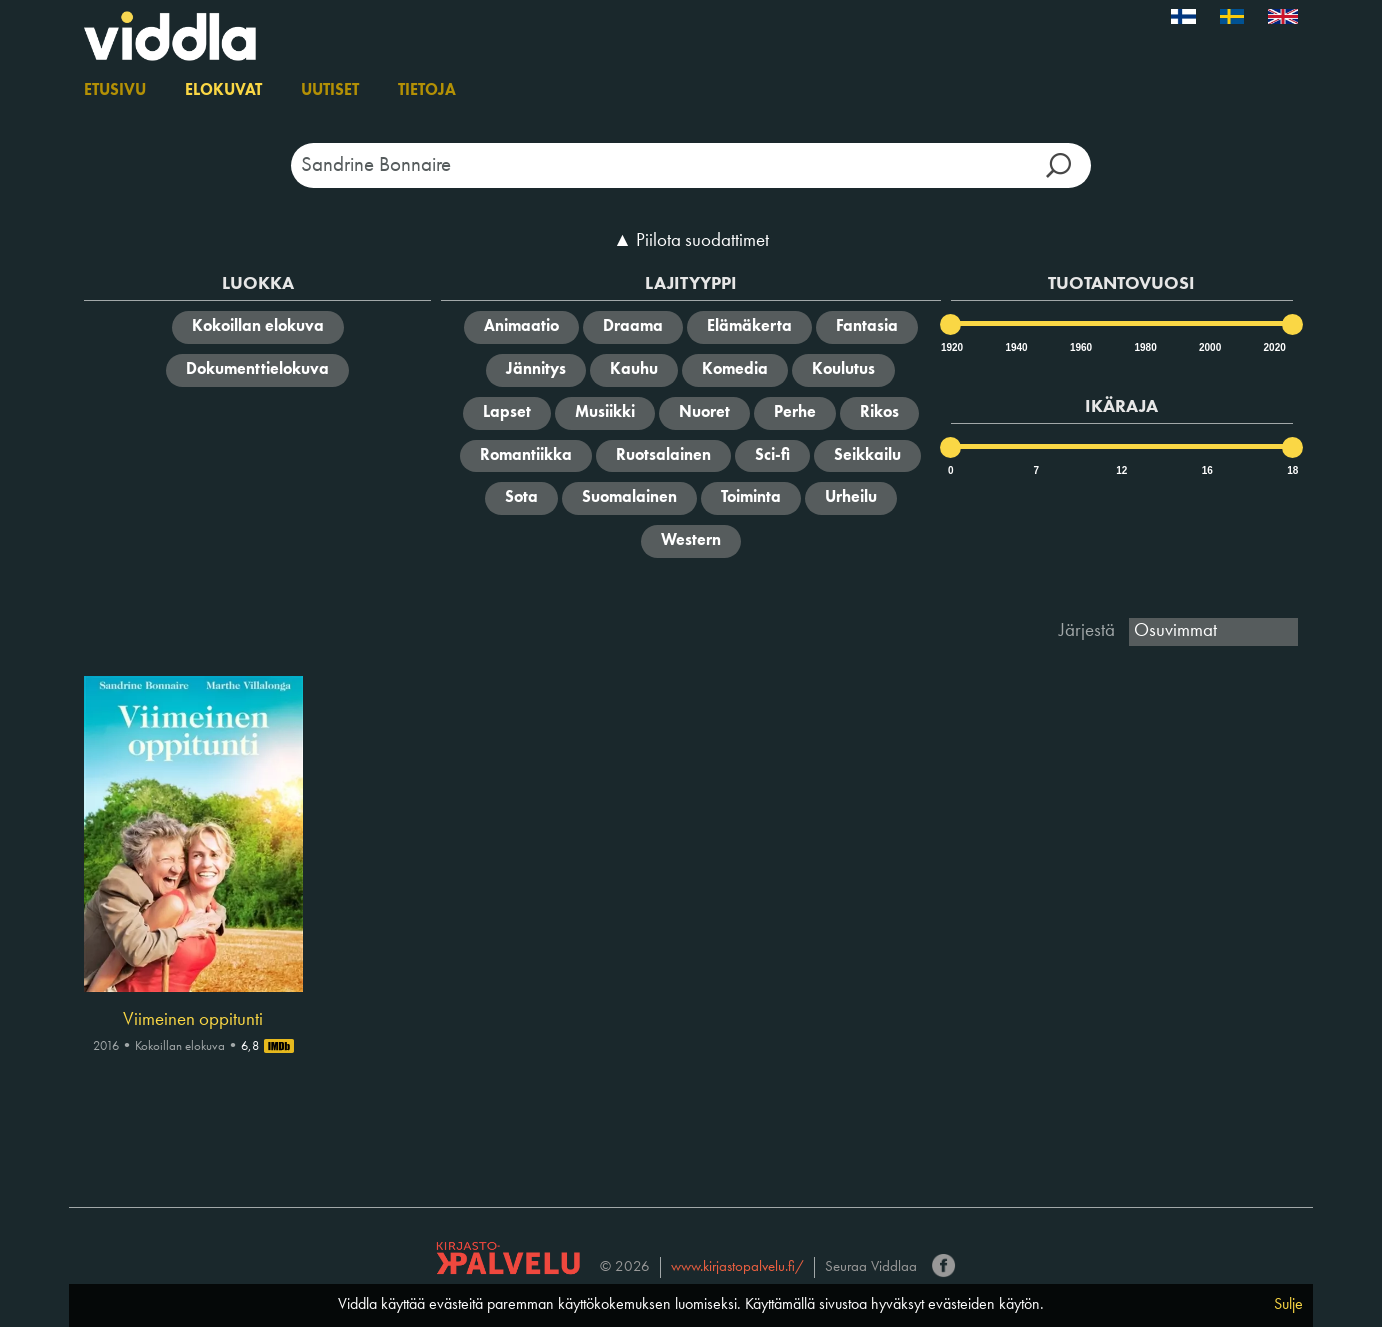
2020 (1274, 347)
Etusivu (115, 91)
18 (1292, 470)
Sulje (1288, 1305)
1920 (951, 347)
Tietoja (427, 91)
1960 (1080, 347)
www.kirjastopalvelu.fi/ (737, 1267)
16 (1207, 470)
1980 (1144, 347)
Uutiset (330, 91)
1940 (1015, 347)
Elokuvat (223, 91)
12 (1121, 470)
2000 (1209, 347)
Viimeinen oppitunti (193, 1020)
